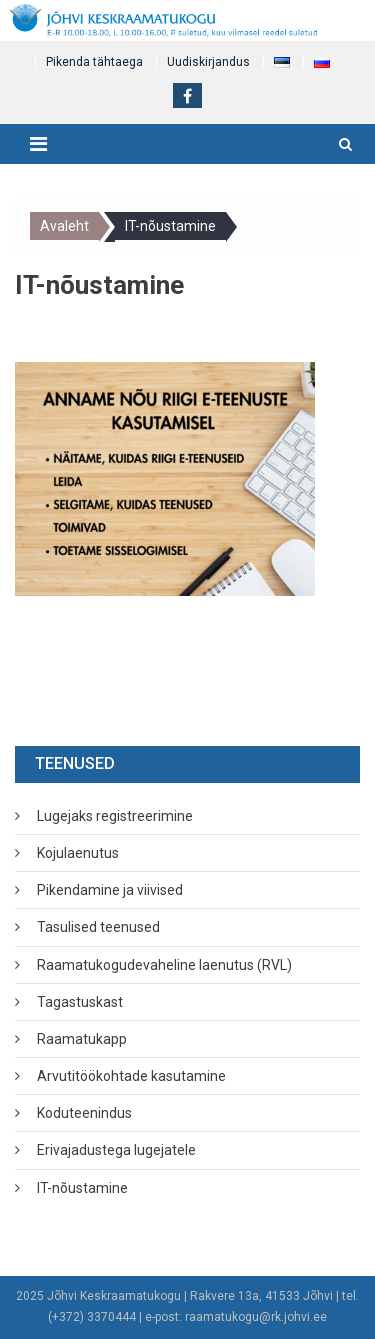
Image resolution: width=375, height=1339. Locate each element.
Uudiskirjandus (208, 62)
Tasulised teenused (98, 927)
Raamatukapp (82, 1039)
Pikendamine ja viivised (110, 890)
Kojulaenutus (78, 853)
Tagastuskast (80, 1002)
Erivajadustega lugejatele (116, 1150)
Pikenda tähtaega (94, 62)
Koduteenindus (84, 1113)
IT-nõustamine (82, 1188)
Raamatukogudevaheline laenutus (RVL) (164, 965)
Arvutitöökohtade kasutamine (131, 1076)
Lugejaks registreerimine (115, 816)
